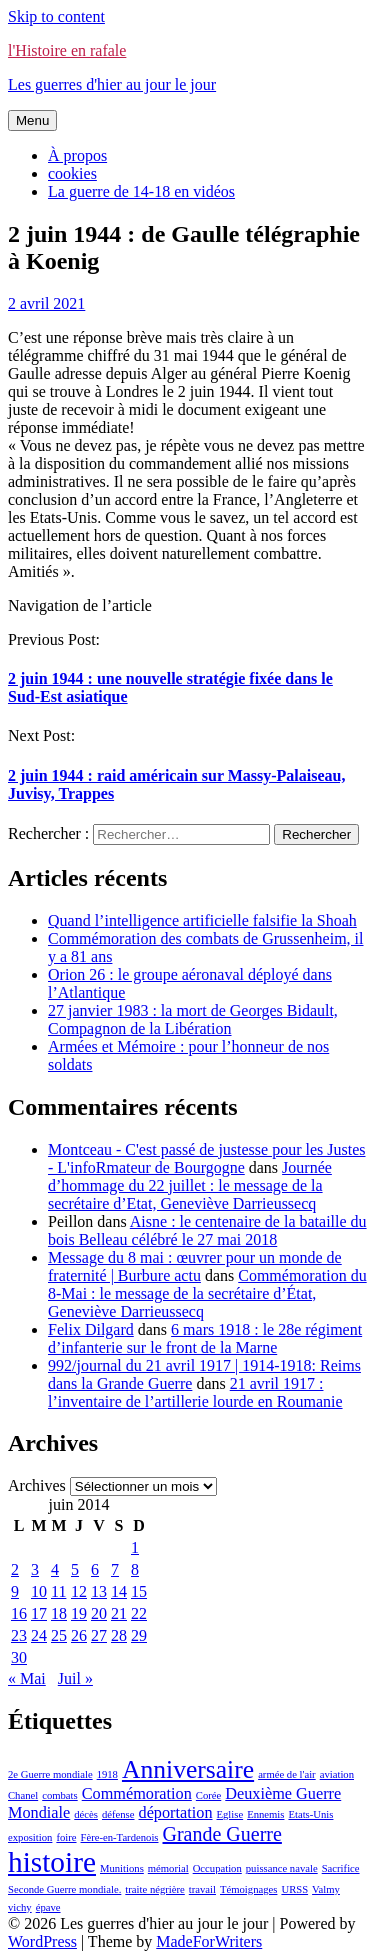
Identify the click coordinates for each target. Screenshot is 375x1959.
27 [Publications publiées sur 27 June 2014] (99, 1635)
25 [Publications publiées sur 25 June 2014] (59, 1635)
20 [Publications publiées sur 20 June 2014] (99, 1613)
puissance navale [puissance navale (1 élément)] (282, 1868)
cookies (72, 173)
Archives (37, 1485)
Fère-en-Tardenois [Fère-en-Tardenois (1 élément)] (120, 1837)
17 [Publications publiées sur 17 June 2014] (39, 1613)
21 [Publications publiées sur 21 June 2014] (119, 1613)
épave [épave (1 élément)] (48, 1907)
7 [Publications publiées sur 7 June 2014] (115, 1569)
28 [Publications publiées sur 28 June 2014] (119, 1635)
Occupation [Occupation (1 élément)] (217, 1868)
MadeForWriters (209, 1941)
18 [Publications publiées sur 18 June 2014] (59, 1613)
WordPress (42, 1941)
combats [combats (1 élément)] (60, 1795)
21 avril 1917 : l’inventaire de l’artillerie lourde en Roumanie (195, 1392)
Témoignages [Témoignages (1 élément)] (248, 1889)
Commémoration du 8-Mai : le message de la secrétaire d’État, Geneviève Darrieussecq (207, 1293)
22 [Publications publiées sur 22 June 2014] (139, 1613)
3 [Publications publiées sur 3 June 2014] (35, 1569)
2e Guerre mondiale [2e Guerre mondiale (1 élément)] (50, 1774)
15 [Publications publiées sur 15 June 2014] (139, 1591)
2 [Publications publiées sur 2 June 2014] (15, 1569)
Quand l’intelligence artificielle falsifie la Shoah (202, 920)
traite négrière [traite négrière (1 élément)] (154, 1889)
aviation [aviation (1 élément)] (337, 1774)
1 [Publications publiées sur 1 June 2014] (135, 1547)
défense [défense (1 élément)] (118, 1814)
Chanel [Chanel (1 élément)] (23, 1795)
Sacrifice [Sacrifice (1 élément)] (341, 1868)
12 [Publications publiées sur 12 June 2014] (79, 1591)
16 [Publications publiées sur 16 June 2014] (19, 1613)
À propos (77, 155)
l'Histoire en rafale (67, 50)
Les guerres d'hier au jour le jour (112, 84)
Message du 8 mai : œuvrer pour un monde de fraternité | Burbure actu (195, 1266)
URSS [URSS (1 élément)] (294, 1889)
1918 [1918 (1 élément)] (107, 1774)
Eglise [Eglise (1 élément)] (230, 1814)
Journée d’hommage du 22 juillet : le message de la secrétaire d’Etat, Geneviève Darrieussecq (190, 1185)
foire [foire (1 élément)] (66, 1837)
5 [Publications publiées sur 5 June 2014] (75, 1569)
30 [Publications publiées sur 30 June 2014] (19, 1657)
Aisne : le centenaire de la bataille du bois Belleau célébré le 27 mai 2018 (207, 1230)
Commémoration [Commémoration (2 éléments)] (137, 1794)
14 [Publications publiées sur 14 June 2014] (119, 1591)
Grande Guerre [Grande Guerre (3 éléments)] (222, 1834)
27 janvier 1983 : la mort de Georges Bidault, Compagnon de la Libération (193, 1019)
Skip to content (56, 16)
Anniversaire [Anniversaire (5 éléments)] (188, 1769)
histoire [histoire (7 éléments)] (52, 1862)
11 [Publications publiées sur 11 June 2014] (58, 1591)
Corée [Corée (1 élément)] (208, 1795)
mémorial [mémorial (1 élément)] (168, 1868)
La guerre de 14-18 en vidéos (141, 191)
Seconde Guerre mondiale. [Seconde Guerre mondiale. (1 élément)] (64, 1889)
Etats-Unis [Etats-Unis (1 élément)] (310, 1814)
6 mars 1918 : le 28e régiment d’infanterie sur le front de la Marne (205, 1338)
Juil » (75, 1678)
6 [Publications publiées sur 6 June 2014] (95, 1569)
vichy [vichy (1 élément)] (20, 1907)
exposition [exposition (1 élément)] (30, 1837)
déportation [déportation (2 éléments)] (176, 1813)
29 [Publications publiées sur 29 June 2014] (139, 1635)
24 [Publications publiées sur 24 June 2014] (39, 1635)
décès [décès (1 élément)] (86, 1814)
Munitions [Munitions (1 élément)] (122, 1868)
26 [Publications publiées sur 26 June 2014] (79, 1635)
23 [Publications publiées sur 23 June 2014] (19, 1635)
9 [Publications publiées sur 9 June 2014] (15, 1591)
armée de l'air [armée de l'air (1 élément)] (287, 1774)
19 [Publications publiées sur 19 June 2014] (79, 1613)
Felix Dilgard (91, 1329)
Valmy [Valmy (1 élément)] (326, 1889)
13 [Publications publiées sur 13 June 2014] (99, 1591)
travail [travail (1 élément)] (202, 1889)
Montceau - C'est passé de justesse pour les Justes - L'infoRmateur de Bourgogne (207, 1158)
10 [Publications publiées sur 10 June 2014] (39, 1591)
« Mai (27, 1678)
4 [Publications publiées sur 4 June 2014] (55, 1569)
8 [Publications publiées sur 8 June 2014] (135, 1569)
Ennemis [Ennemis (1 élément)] (265, 1814)
